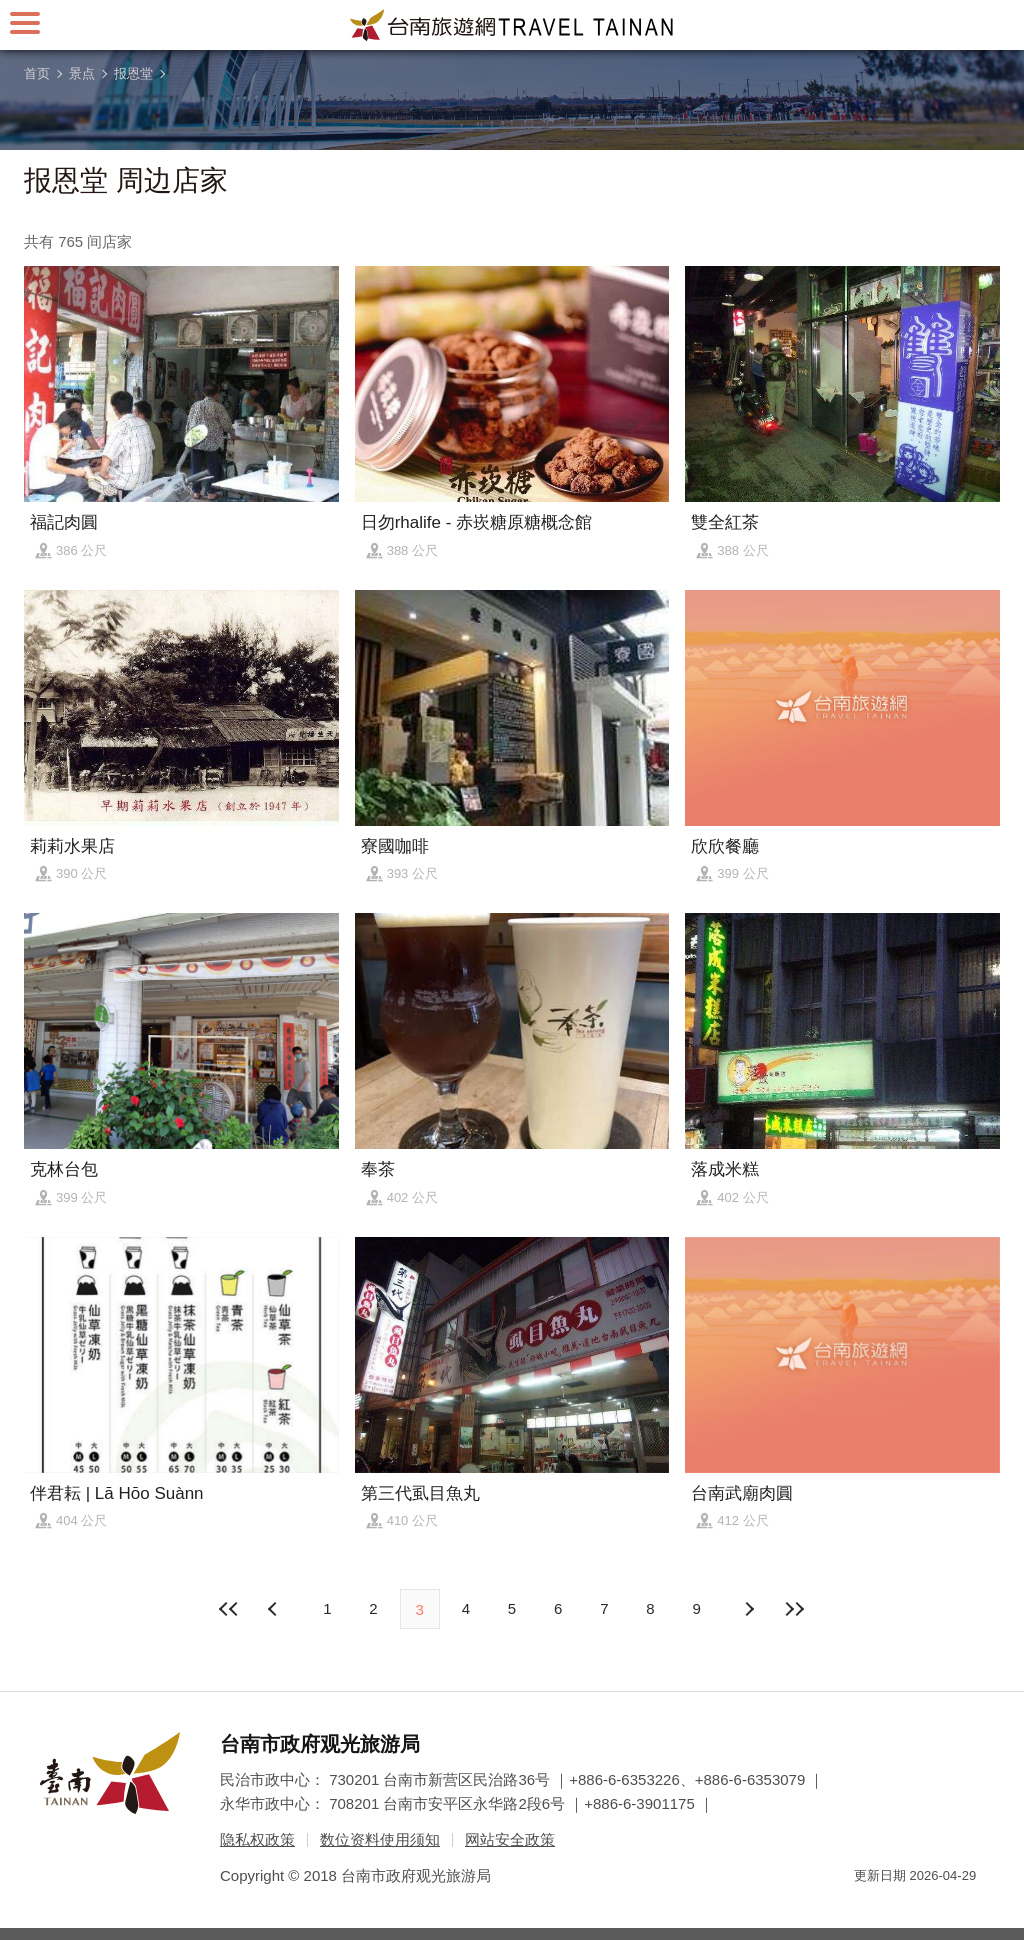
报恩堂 (133, 73)
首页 (37, 73)
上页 (749, 1609)
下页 (275, 1609)
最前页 (229, 1609)
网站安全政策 (510, 1839)
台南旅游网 (512, 25)
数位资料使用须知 (380, 1839)
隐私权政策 (257, 1839)
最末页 (795, 1609)
